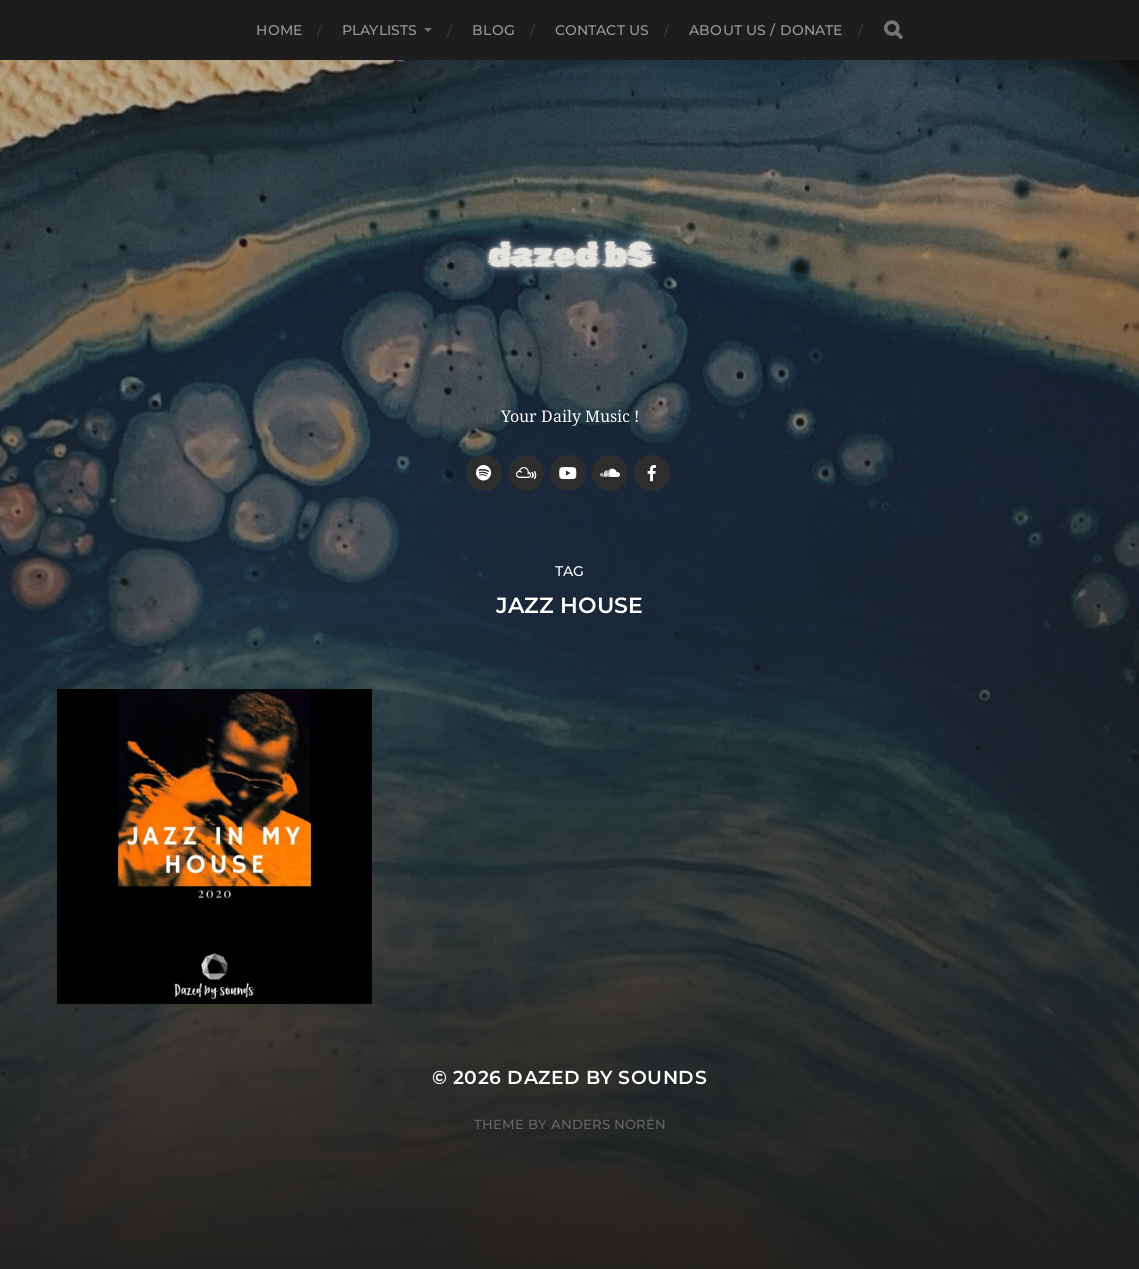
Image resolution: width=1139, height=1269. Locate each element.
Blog (493, 30)
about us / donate (765, 30)
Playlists (379, 30)
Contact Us (602, 30)
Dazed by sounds (607, 1077)
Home (279, 30)
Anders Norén (608, 1124)
